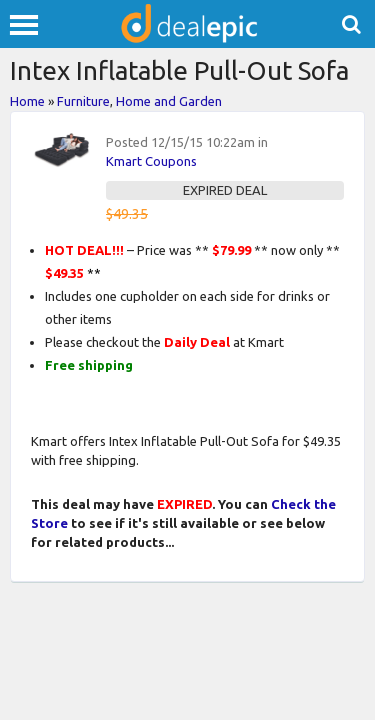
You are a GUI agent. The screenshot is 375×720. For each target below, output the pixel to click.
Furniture (83, 101)
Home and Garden (169, 101)
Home (27, 101)
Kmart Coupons (151, 161)
